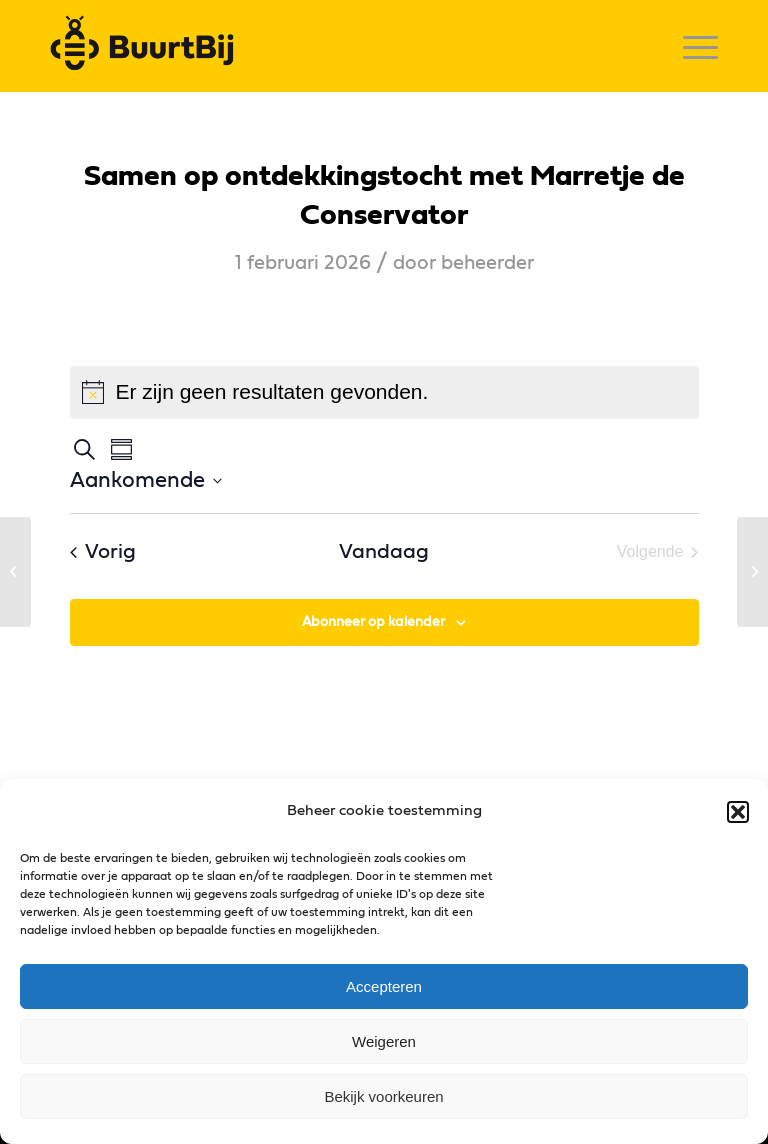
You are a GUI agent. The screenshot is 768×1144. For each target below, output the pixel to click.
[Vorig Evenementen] (103, 552)
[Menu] (690, 46)
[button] (738, 812)
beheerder (487, 263)
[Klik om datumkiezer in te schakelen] (146, 480)
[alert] (384, 392)
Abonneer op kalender (373, 622)
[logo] (148, 46)
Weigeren (384, 1041)
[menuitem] (690, 46)
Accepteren (384, 986)
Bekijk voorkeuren (383, 1096)
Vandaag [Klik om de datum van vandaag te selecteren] (384, 551)
